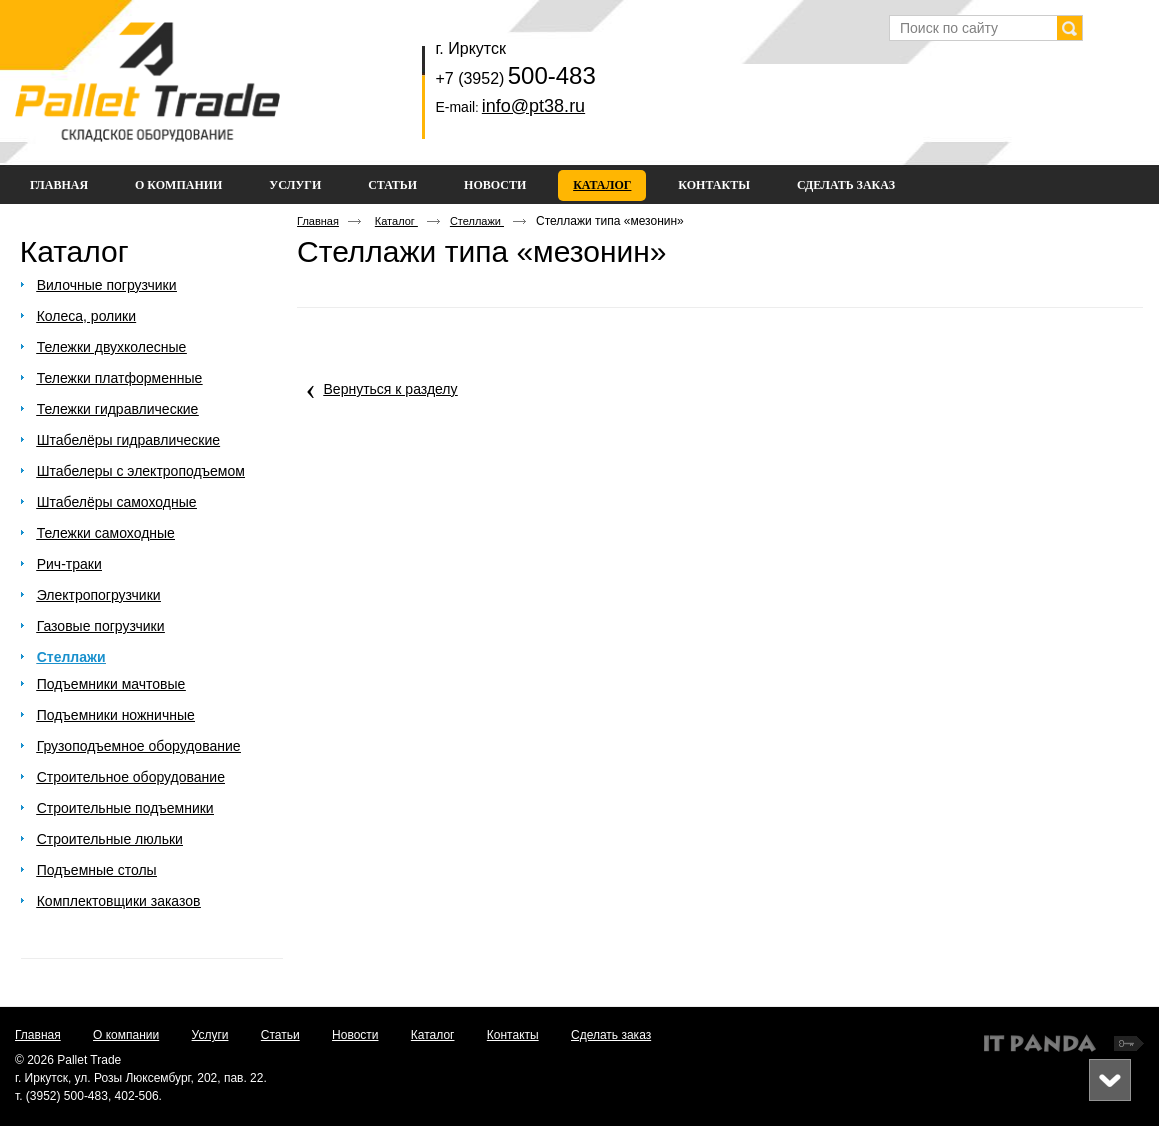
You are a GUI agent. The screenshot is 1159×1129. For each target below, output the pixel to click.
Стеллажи (477, 221)
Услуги (210, 1035)
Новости (355, 1035)
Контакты (513, 1035)
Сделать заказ (611, 1035)
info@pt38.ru (533, 106)
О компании (126, 1035)
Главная (318, 221)
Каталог (602, 185)
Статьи (280, 1035)
